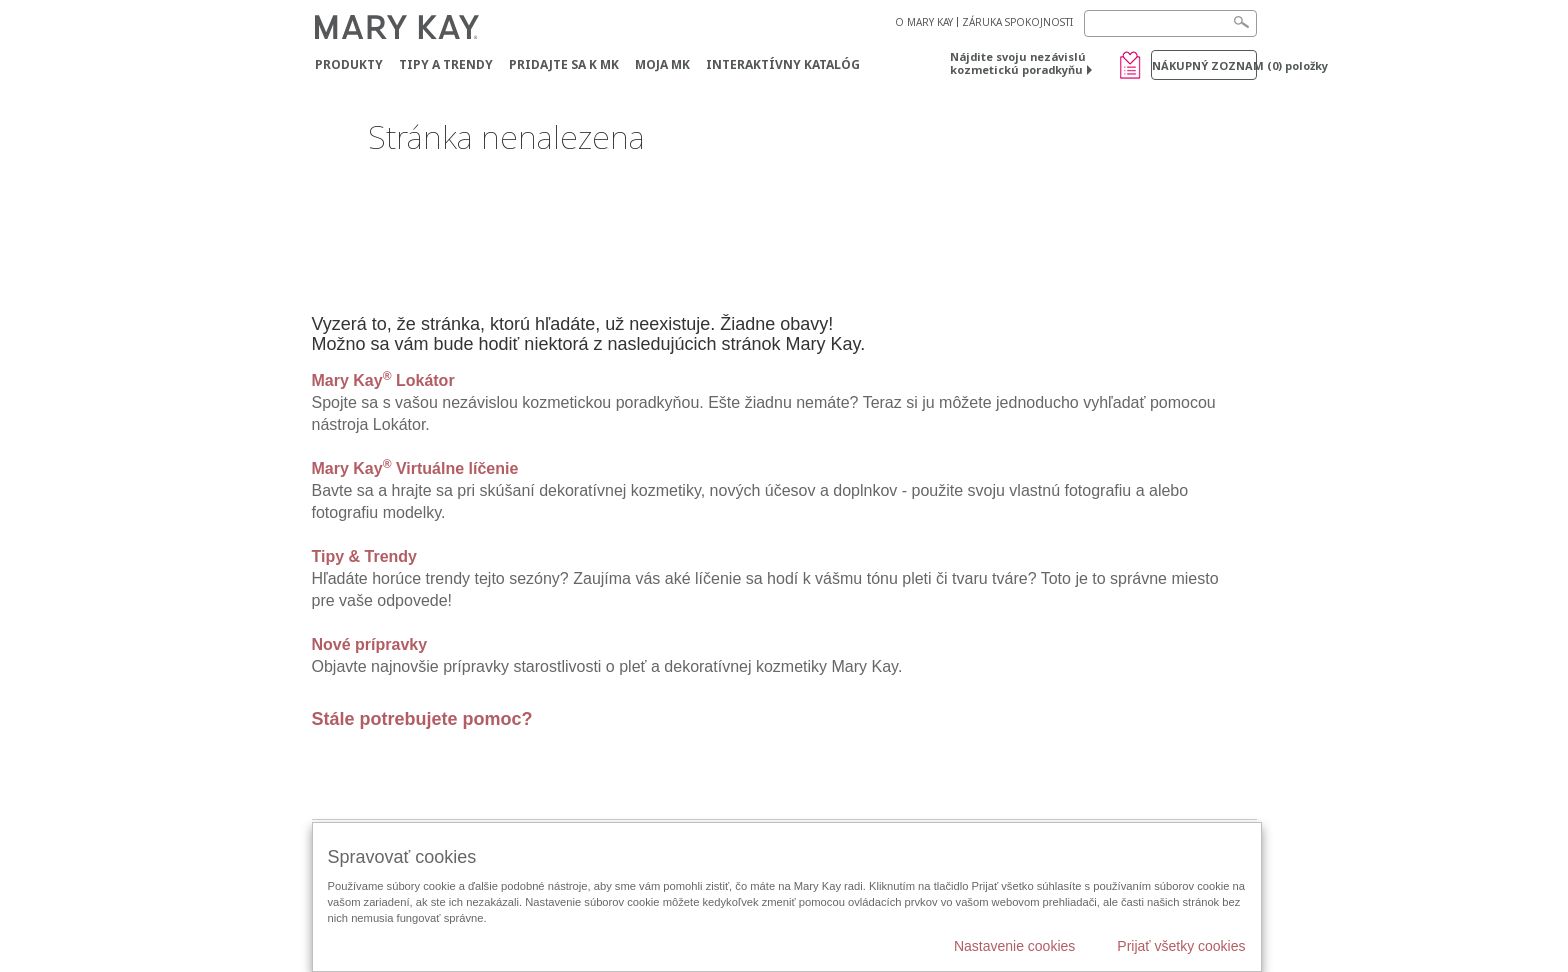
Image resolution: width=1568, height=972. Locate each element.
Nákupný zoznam (1204, 65)
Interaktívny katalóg (783, 64)
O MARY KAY (924, 22)
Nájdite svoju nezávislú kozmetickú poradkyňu (1018, 63)
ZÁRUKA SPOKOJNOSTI (1017, 22)
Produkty (349, 64)
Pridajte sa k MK (564, 64)
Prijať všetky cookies (1181, 946)
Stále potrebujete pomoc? (422, 719)
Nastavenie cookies (1014, 946)
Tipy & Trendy (365, 556)
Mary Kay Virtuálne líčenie (415, 468)
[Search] (1170, 23)
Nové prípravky (370, 644)
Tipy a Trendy (446, 64)
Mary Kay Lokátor (383, 380)
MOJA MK (662, 64)
